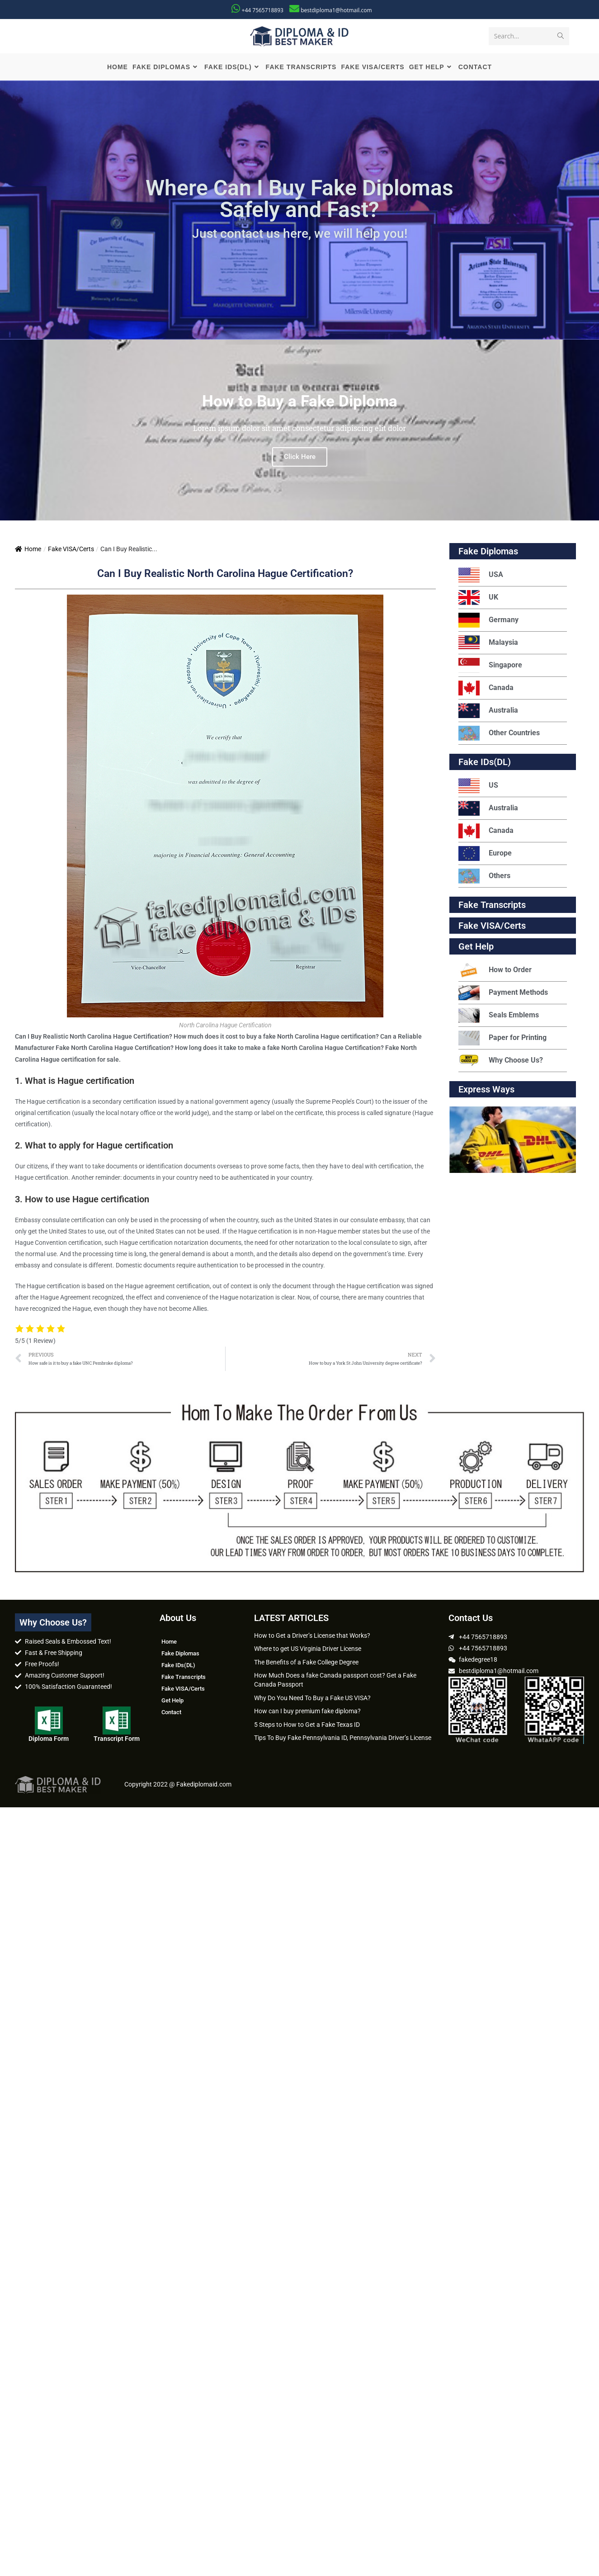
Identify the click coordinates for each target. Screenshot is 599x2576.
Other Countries (499, 734)
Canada (486, 688)
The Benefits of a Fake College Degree (306, 1663)
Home (28, 549)
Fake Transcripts (492, 905)
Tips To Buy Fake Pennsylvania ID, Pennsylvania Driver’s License (342, 1738)
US (478, 786)
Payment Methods (503, 993)
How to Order (495, 971)
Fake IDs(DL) (484, 762)
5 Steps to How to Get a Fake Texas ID (307, 1725)
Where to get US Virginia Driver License (307, 1649)
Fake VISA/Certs (71, 549)
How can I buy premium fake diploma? (307, 1712)
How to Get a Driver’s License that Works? (312, 1636)
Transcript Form (117, 1739)
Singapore (490, 666)
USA (480, 575)
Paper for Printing (502, 1038)
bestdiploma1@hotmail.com (336, 10)
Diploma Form (48, 1739)
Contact (171, 1713)
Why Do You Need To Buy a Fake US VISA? (312, 1698)
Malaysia (488, 643)
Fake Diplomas (488, 552)
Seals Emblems (498, 1016)
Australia (488, 711)
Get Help (172, 1701)
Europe (485, 854)
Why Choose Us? (500, 1061)
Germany (488, 621)
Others (484, 877)
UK (478, 598)
